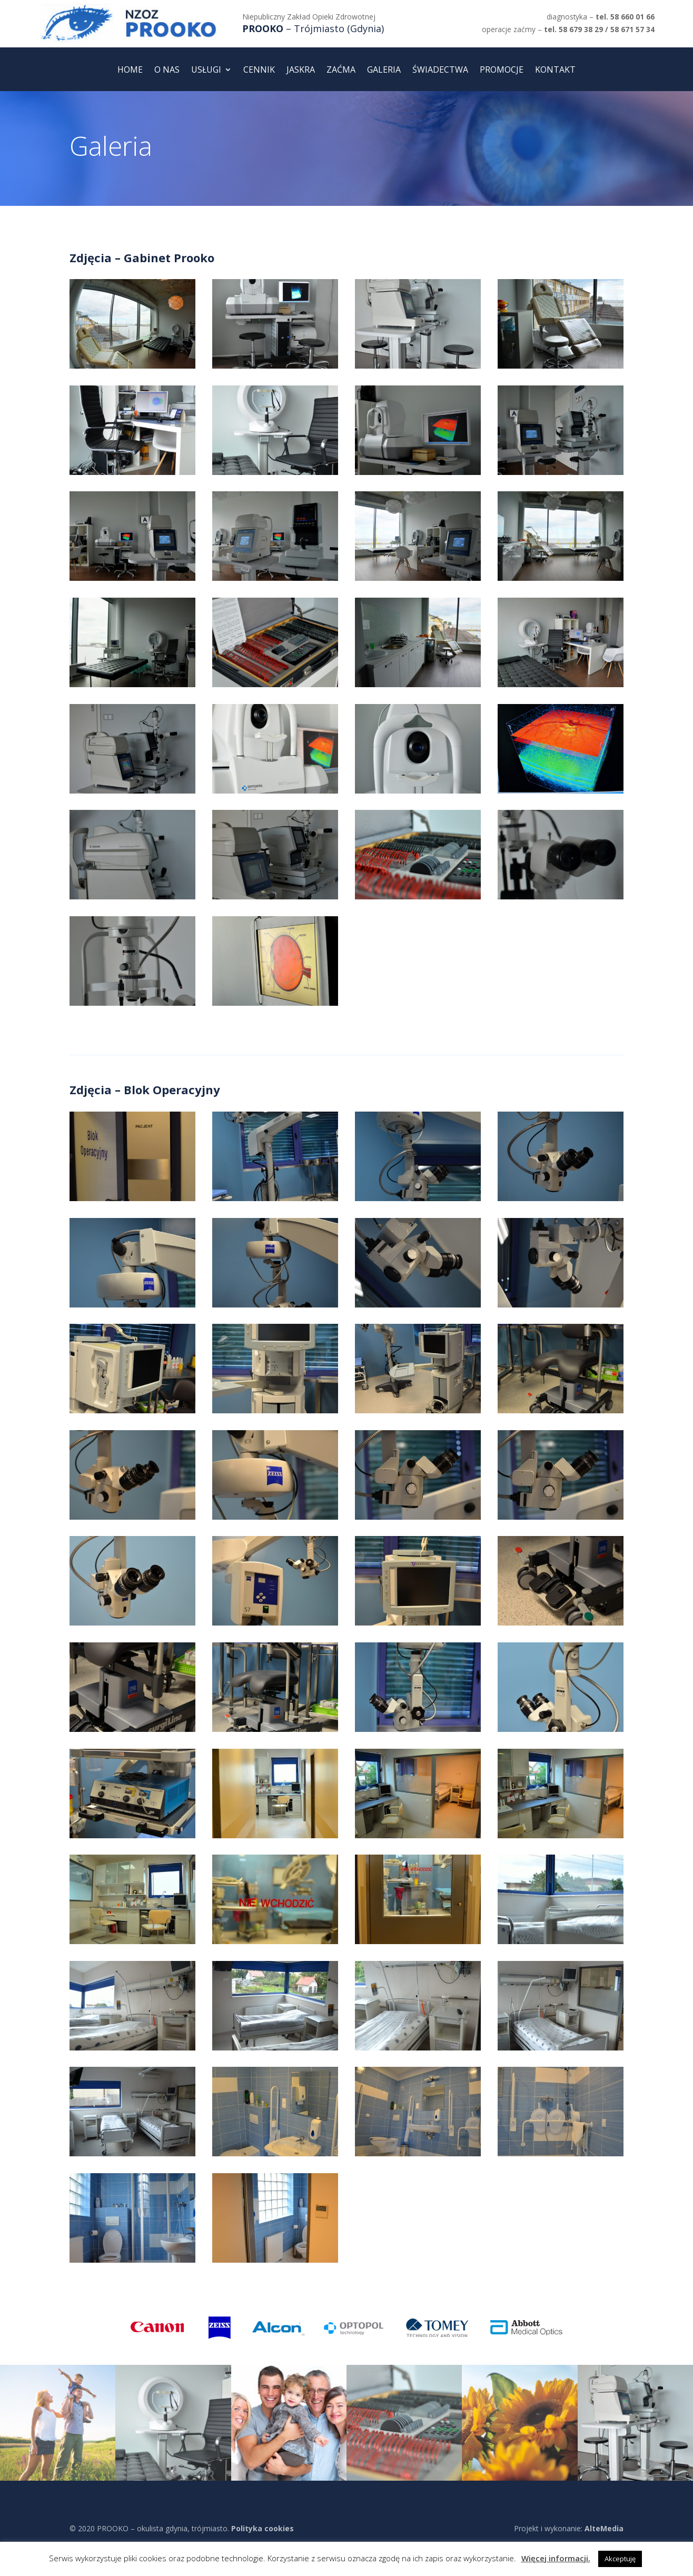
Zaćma (340, 70)
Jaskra (300, 70)
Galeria (384, 70)
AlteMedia (604, 2528)
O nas (167, 70)
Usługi (206, 70)
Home (130, 70)
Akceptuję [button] (620, 2558)
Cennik (259, 70)
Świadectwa (440, 70)
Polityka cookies (262, 2528)
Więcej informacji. (555, 2558)
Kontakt (555, 70)
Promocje (501, 70)
